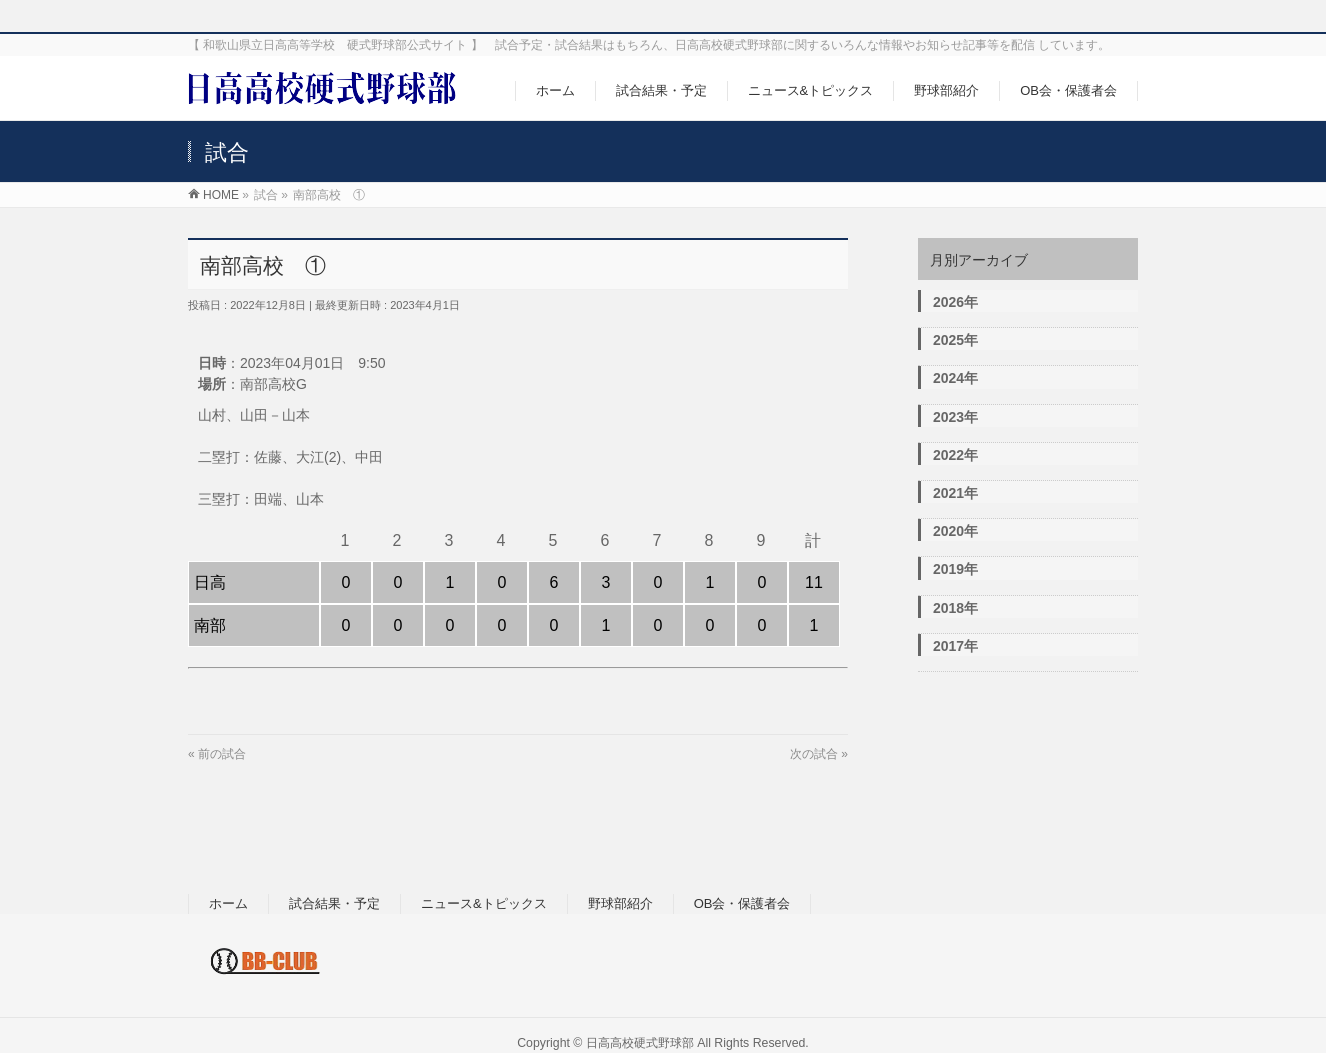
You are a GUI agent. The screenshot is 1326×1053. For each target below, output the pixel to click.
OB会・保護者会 (742, 903)
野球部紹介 (620, 903)
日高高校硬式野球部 (640, 1043)
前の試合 (222, 754)
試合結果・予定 (334, 903)
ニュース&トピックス (484, 903)
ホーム (228, 903)
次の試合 (814, 754)
